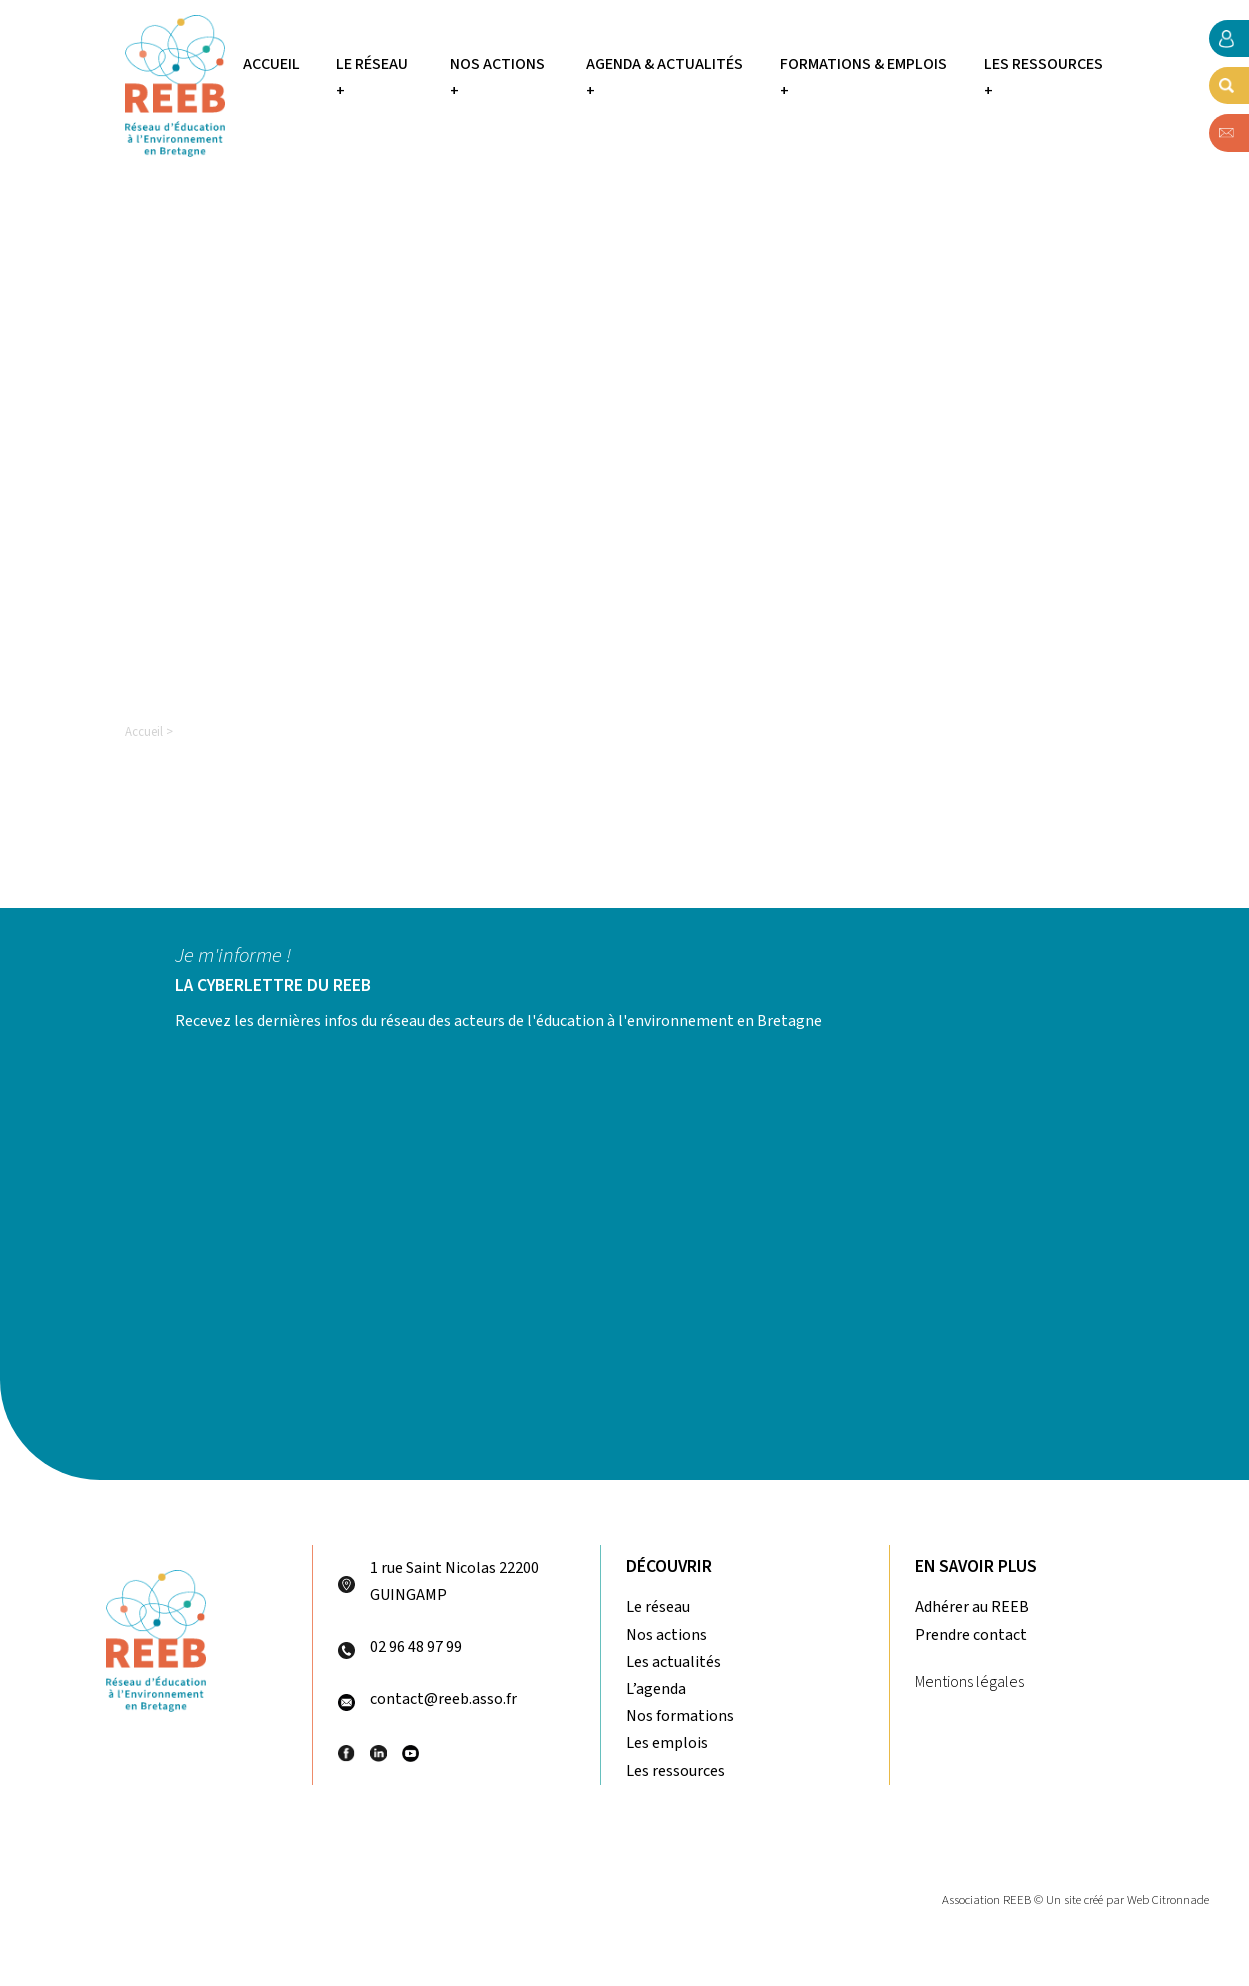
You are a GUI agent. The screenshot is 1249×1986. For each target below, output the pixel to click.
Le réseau (372, 64)
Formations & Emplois (863, 64)
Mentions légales (969, 1682)
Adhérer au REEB (972, 1607)
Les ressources (1043, 64)
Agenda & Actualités (664, 64)
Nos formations (680, 1716)
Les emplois (667, 1743)
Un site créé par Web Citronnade (1127, 1900)
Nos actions (497, 64)
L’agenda (656, 1689)
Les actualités (673, 1662)
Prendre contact (971, 1635)
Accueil (271, 64)
